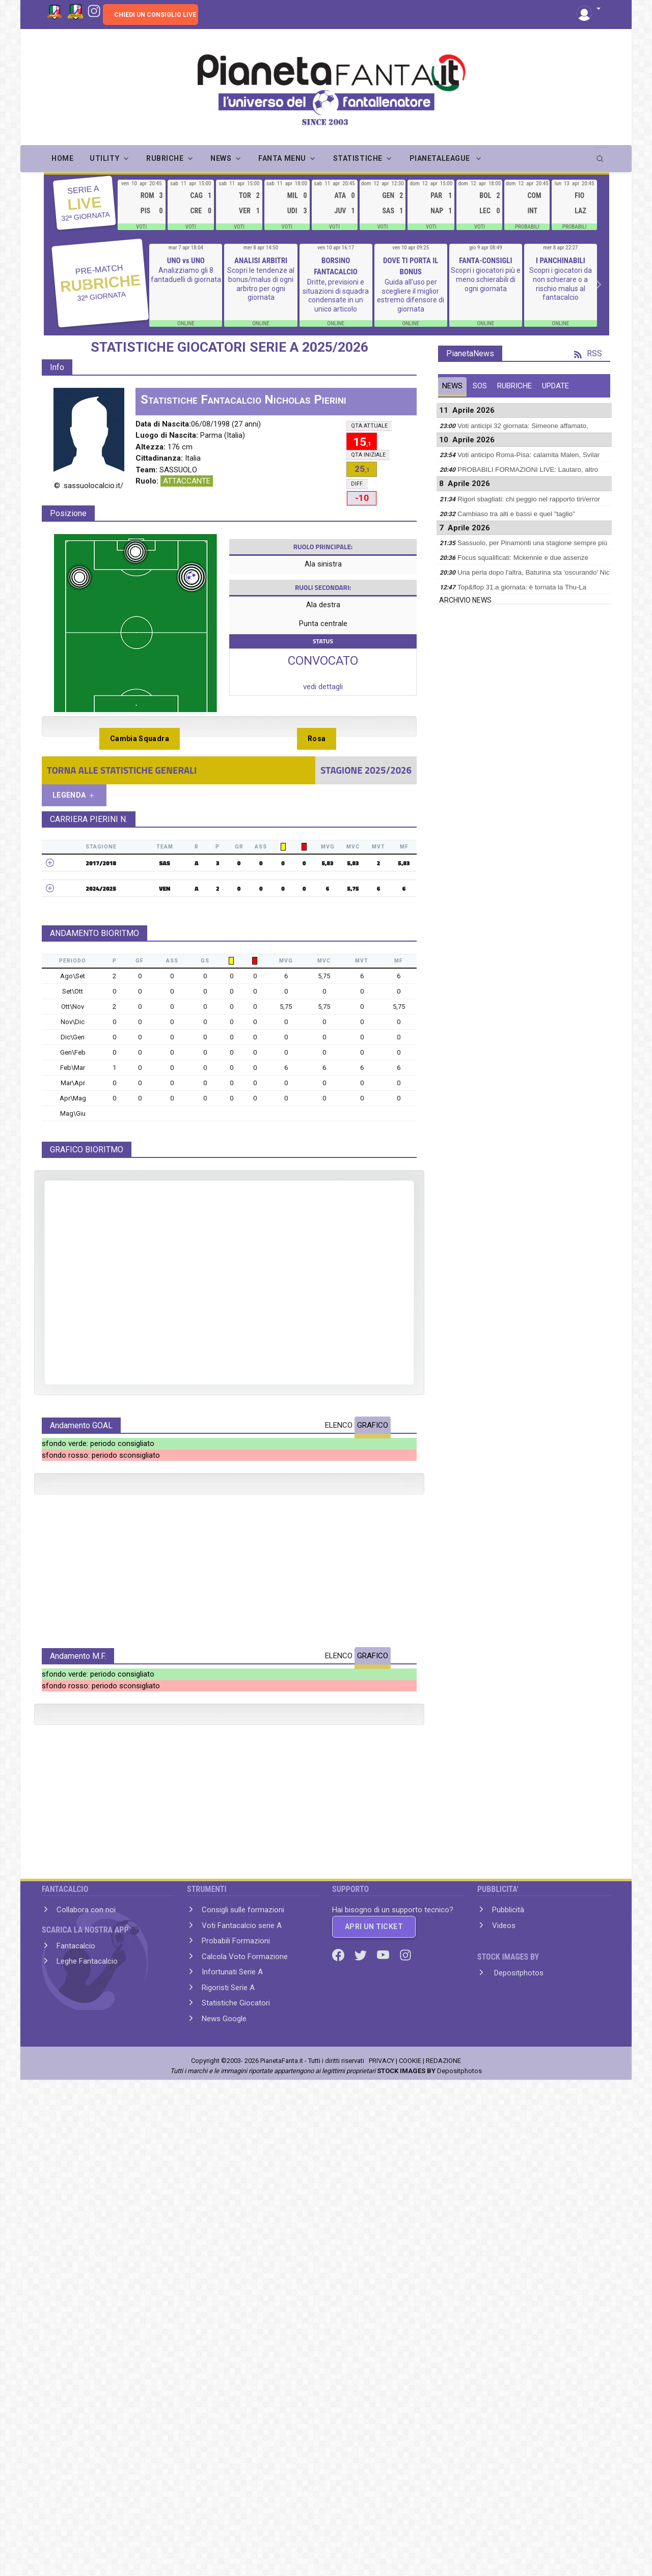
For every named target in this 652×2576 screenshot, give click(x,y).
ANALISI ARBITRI (260, 260)
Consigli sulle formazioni (243, 2384)
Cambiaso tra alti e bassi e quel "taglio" (516, 514)
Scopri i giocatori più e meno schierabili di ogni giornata (486, 279)
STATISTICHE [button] (358, 158)
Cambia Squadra (139, 738)
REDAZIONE (443, 2535)
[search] (601, 155)
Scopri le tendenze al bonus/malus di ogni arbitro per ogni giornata (260, 283)
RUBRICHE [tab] (514, 385)
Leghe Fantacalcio (87, 2435)
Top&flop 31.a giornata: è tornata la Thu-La (521, 587)
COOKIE (410, 2535)
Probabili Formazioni (236, 2415)
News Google (224, 2493)
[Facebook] (339, 2428)
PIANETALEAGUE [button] (441, 158)
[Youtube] (384, 2428)
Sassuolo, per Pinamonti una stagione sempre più (532, 543)
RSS (588, 353)
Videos (503, 2399)
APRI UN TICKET (374, 2401)
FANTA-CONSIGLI (485, 260)
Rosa (316, 738)
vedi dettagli (323, 686)
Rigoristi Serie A (228, 2462)
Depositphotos (518, 2447)
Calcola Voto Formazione (245, 2431)
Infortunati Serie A (232, 2446)
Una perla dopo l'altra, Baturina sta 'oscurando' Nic (533, 572)
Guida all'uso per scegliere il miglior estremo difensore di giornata (410, 295)
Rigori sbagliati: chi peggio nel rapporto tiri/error (528, 499)
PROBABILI (527, 226)
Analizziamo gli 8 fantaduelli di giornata (186, 275)
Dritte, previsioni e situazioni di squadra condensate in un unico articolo (336, 295)
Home (62, 158)
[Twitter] (362, 2428)
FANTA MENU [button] (282, 158)
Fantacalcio (76, 2420)
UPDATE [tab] (555, 385)
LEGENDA (74, 795)
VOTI (141, 226)
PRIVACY (381, 2535)
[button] (588, 9)
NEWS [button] (220, 158)
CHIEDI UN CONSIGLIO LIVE (155, 14)
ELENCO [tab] (338, 1425)
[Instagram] (94, 10)
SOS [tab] (480, 385)
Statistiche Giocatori (236, 2477)
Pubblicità (508, 2384)
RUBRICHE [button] (164, 158)
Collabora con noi (86, 2384)
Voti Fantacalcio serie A (242, 2399)
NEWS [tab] (452, 385)
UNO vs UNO (186, 260)
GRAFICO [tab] (372, 1425)
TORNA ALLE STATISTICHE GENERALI (122, 770)
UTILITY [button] (104, 158)
